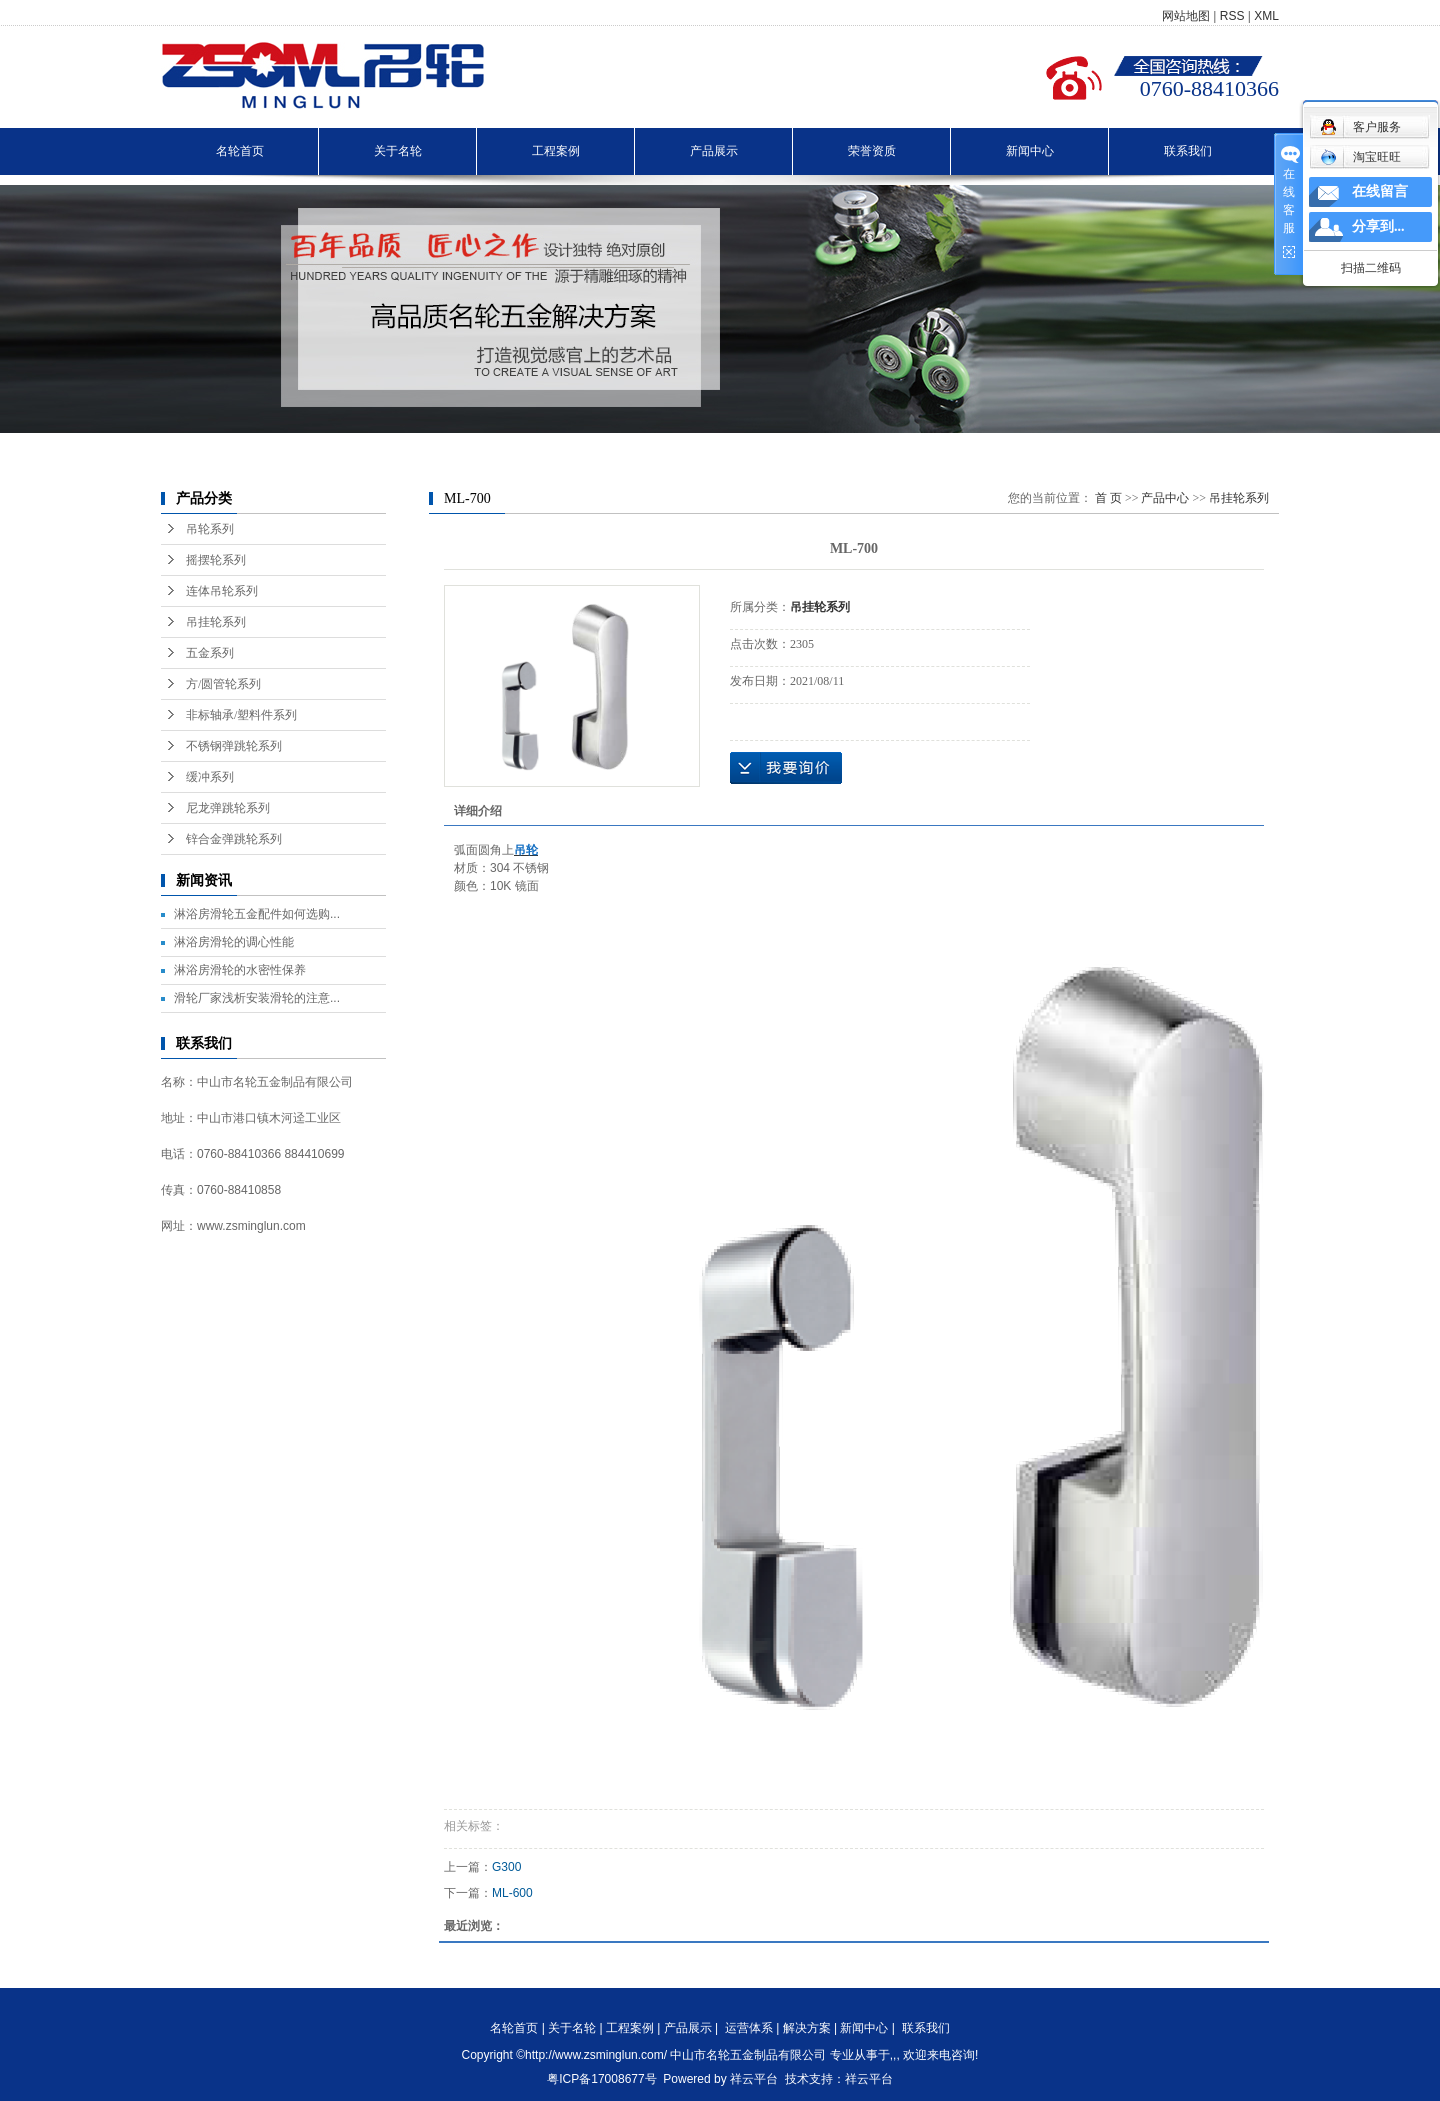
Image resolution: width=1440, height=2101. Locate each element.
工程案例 (556, 151)
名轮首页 (240, 151)
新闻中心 (1030, 151)
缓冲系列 (210, 777)
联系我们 (1188, 151)
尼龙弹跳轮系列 (228, 808)
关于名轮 (398, 151)
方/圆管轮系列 (223, 684)
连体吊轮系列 (222, 591)
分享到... (1378, 226)
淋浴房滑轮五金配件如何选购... (257, 914)
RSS (1232, 16)
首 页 (1108, 498)
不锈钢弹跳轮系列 (234, 746)
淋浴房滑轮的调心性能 (234, 942)
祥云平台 (754, 2079)
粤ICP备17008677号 (601, 2079)
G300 (506, 1867)
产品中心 (1165, 498)
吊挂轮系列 (216, 622)
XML (1266, 16)
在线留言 (1380, 191)
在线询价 (786, 768)
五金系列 (210, 653)
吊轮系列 (210, 529)
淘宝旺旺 (1360, 157)
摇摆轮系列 (216, 560)
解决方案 (807, 2028)
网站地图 (1186, 16)
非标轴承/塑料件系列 (241, 715)
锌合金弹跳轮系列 (234, 839)
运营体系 (749, 2028)
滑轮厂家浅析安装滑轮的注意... (257, 998)
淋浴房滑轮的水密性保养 (240, 970)
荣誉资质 (872, 151)
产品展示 (714, 151)
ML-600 (512, 1893)
